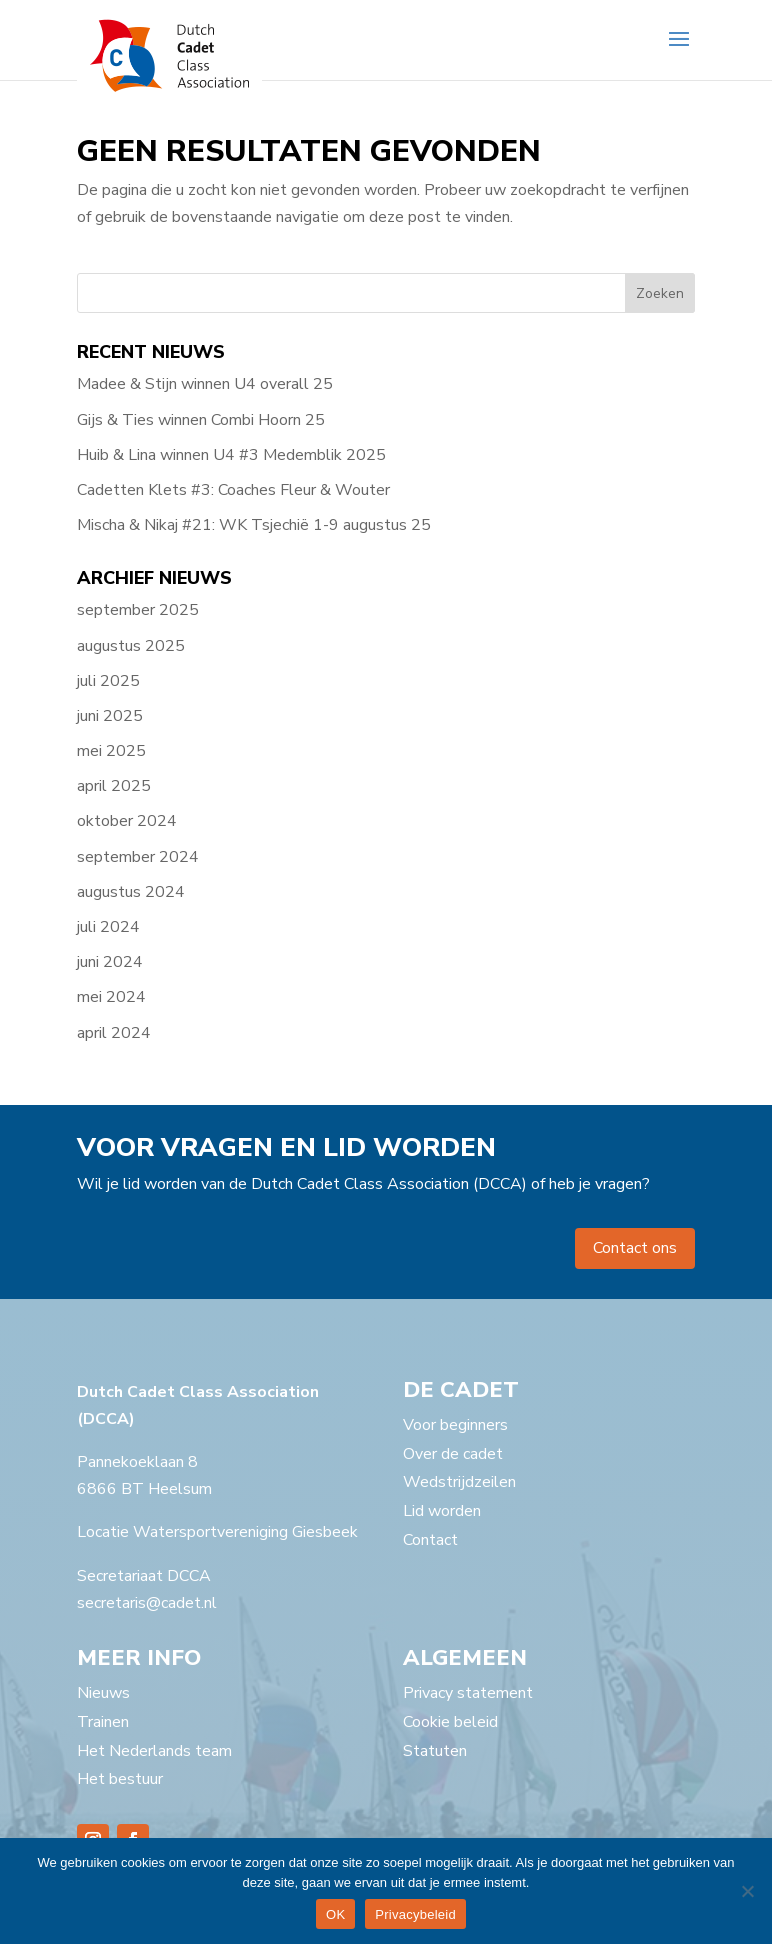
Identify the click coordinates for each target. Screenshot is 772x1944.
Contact (430, 1540)
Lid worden (442, 1511)
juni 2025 (110, 716)
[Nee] (747, 1891)
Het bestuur (120, 1779)
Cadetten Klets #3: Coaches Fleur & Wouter (233, 490)
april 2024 (114, 1033)
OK (335, 1914)
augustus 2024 (131, 892)
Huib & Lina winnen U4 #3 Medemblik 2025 (231, 455)
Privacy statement (468, 1693)
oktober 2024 (127, 821)
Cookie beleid (450, 1722)
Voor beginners (455, 1425)
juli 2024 (108, 927)
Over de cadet (453, 1454)
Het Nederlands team (154, 1751)
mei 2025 (111, 751)
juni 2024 (110, 962)
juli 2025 (108, 681)
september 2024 (138, 857)
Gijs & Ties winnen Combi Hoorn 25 (201, 420)
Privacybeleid (415, 1914)
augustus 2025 (131, 646)
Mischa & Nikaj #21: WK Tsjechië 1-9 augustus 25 (254, 525)
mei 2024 (111, 997)
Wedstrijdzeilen (459, 1482)
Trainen (103, 1722)
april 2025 (114, 786)
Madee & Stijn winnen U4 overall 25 (205, 384)
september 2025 (138, 610)
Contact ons (635, 1248)
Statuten (435, 1751)
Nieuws (103, 1693)
